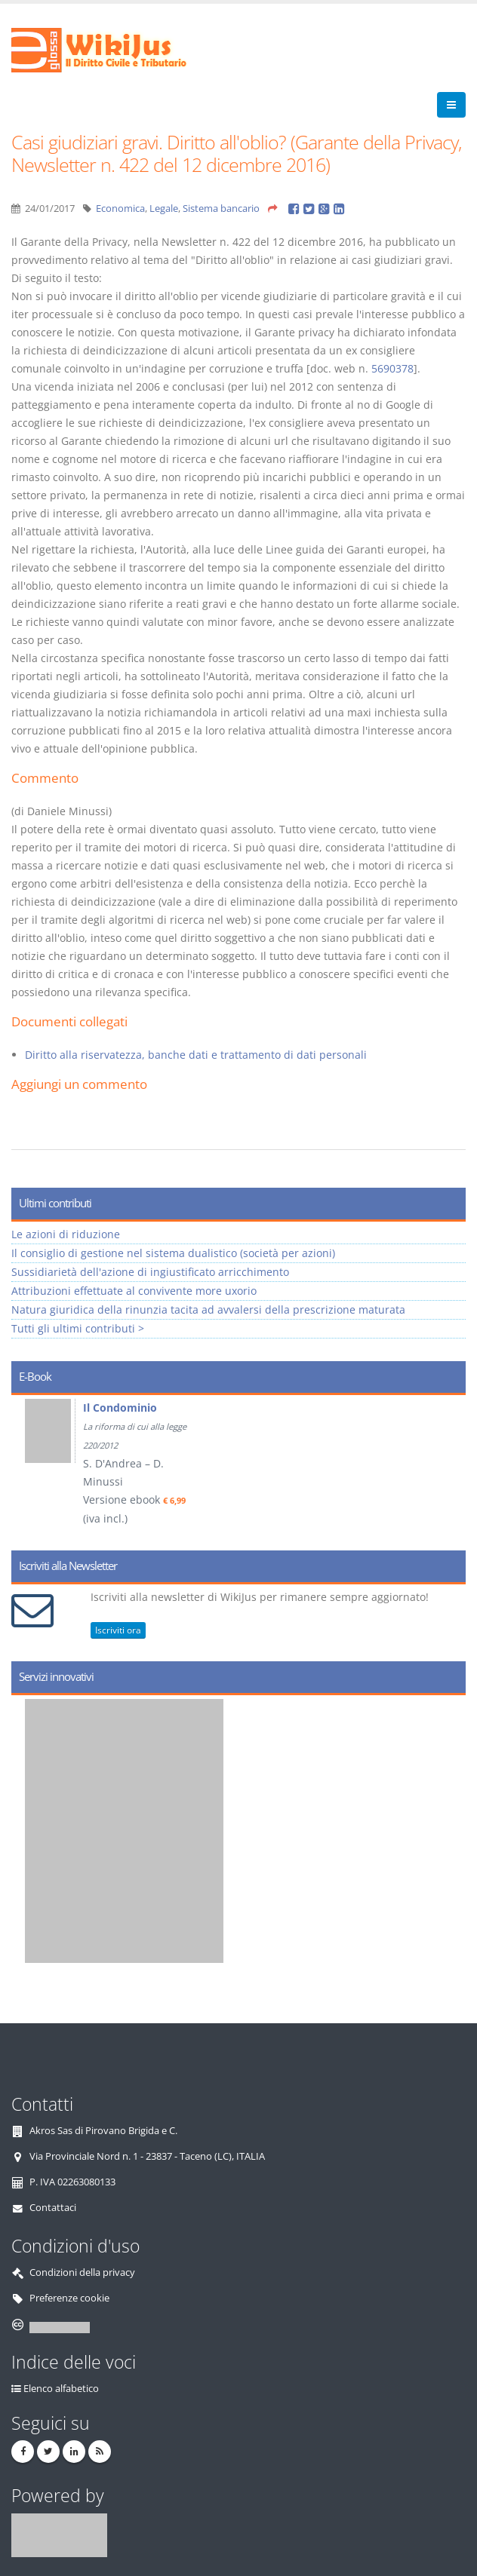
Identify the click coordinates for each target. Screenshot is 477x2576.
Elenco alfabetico (61, 2388)
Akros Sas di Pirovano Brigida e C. (103, 2130)
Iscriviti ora (118, 1630)
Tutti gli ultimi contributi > (77, 1328)
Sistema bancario (221, 208)
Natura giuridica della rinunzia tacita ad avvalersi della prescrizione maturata (208, 1309)
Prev (28, 1467)
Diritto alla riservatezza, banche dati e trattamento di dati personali (196, 1054)
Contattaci (52, 2207)
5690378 (392, 368)
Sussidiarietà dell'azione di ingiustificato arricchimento (150, 1272)
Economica (120, 208)
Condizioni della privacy (82, 2272)
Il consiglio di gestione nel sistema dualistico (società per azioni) (173, 1253)
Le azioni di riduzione (65, 1234)
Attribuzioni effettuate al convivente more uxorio (134, 1290)
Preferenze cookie (69, 2298)
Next (448, 1467)
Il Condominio (120, 1407)
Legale (163, 208)
